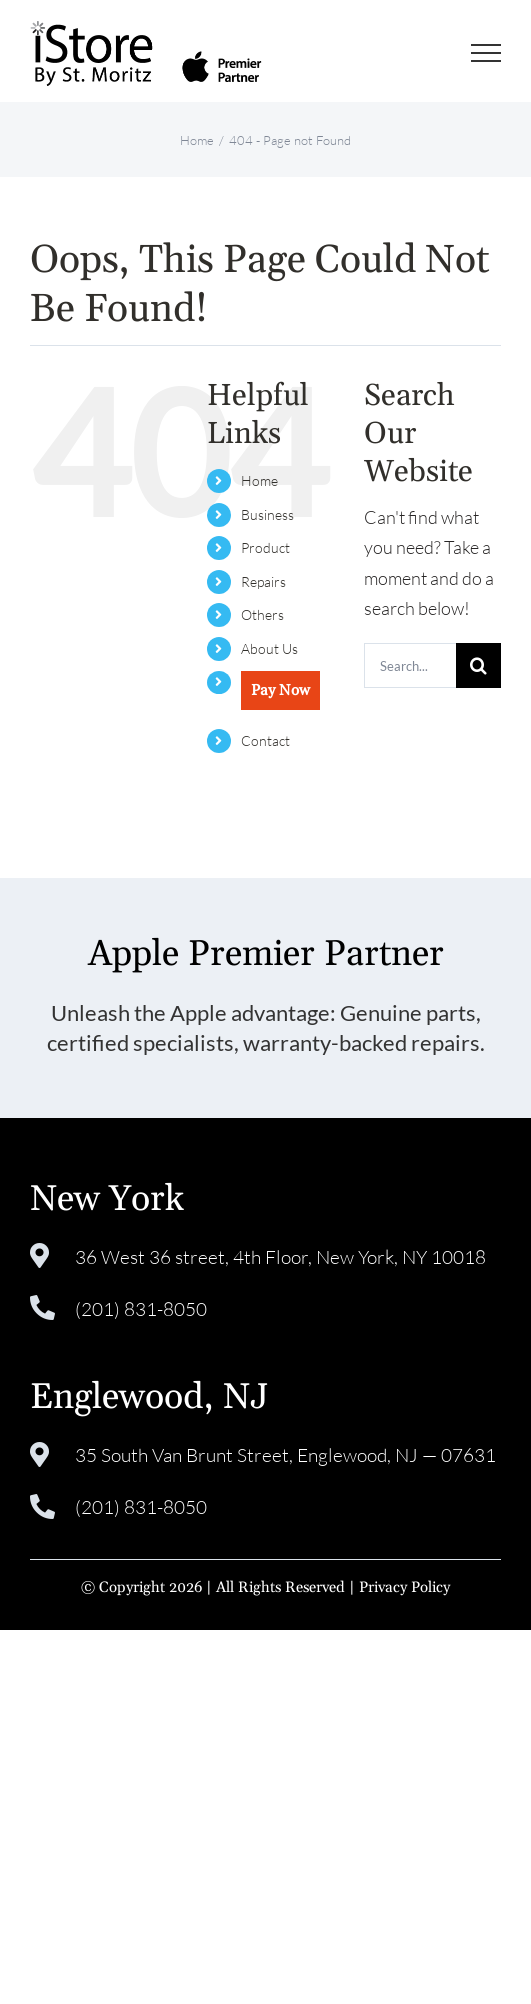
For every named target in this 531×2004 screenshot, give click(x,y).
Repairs (263, 581)
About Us (269, 648)
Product (265, 547)
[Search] (478, 665)
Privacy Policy (404, 1587)
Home (259, 480)
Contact (265, 740)
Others (262, 614)
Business (267, 514)
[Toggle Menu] (486, 53)
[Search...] (410, 665)
